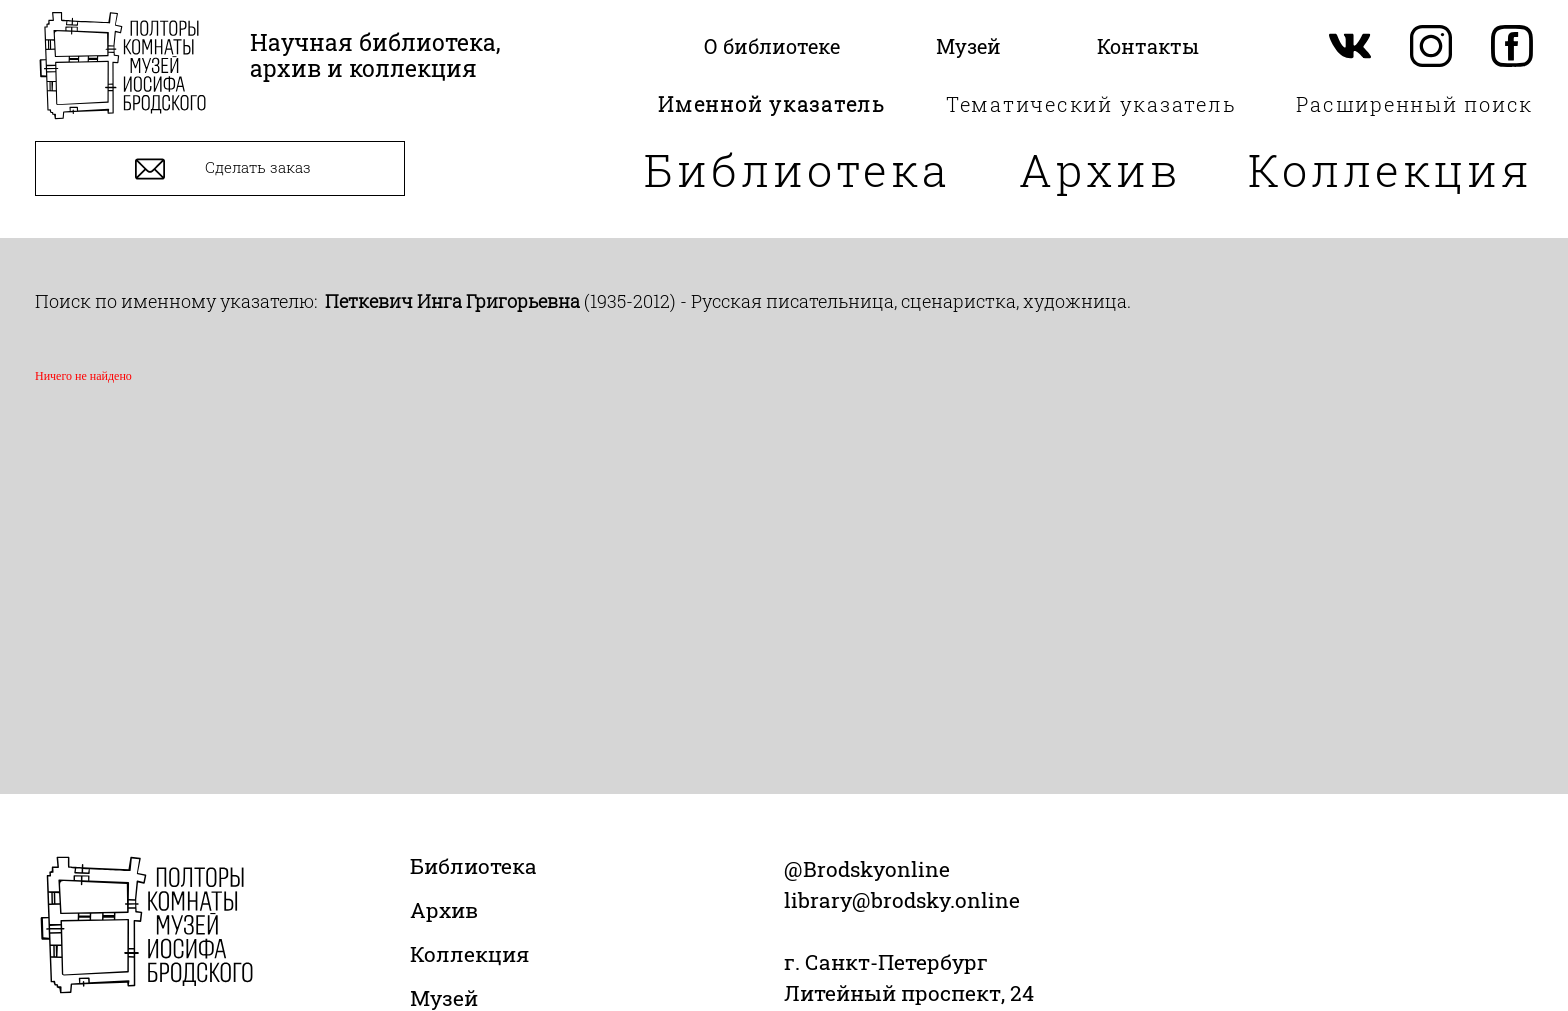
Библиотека (797, 169)
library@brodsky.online (902, 900)
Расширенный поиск (1414, 104)
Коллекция (1390, 169)
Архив (1100, 169)
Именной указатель (772, 104)
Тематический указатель (1091, 104)
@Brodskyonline (867, 869)
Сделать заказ (220, 169)
